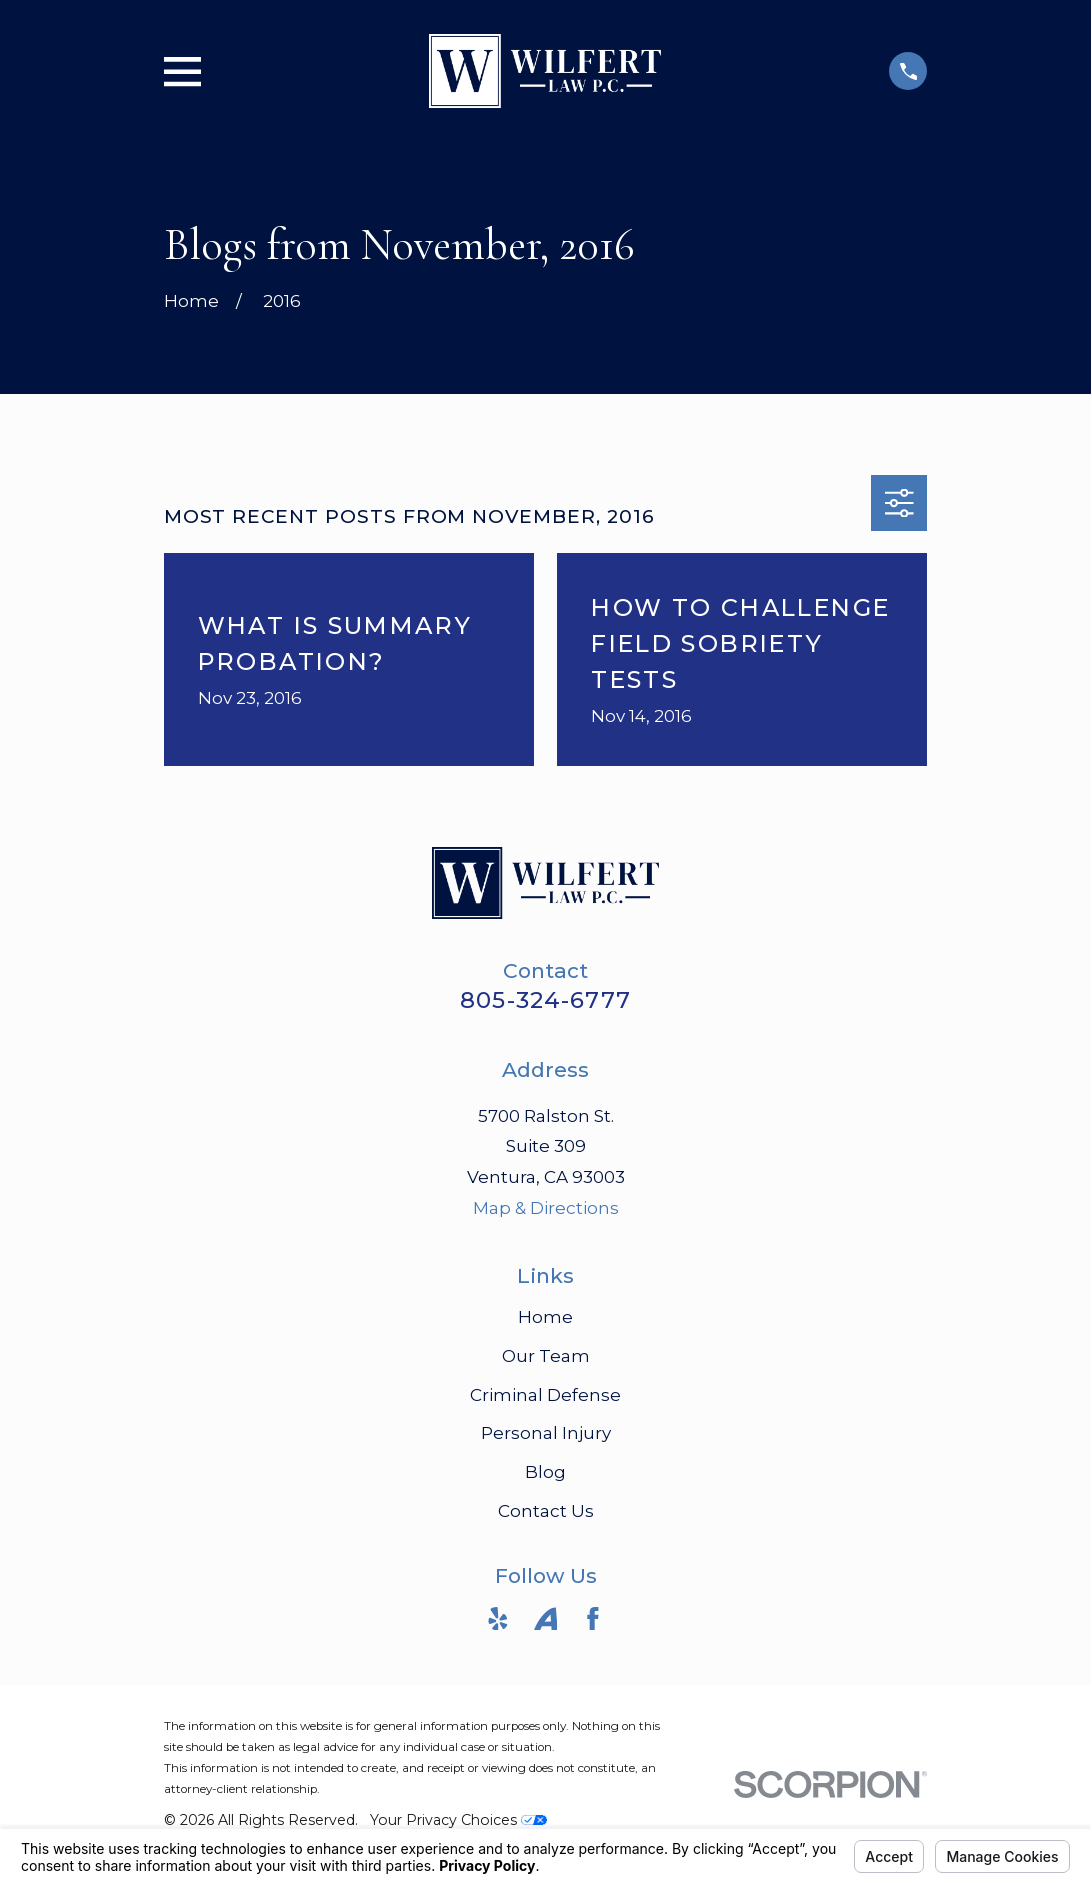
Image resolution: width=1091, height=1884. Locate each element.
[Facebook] (593, 1619)
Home (545, 1317)
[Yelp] (498, 1619)
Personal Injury (546, 1433)
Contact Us (546, 1511)
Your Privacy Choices (458, 1820)
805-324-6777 (545, 1000)
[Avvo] (546, 1619)
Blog (545, 1472)
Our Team (546, 1356)
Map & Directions (546, 1208)
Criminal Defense (545, 1395)
